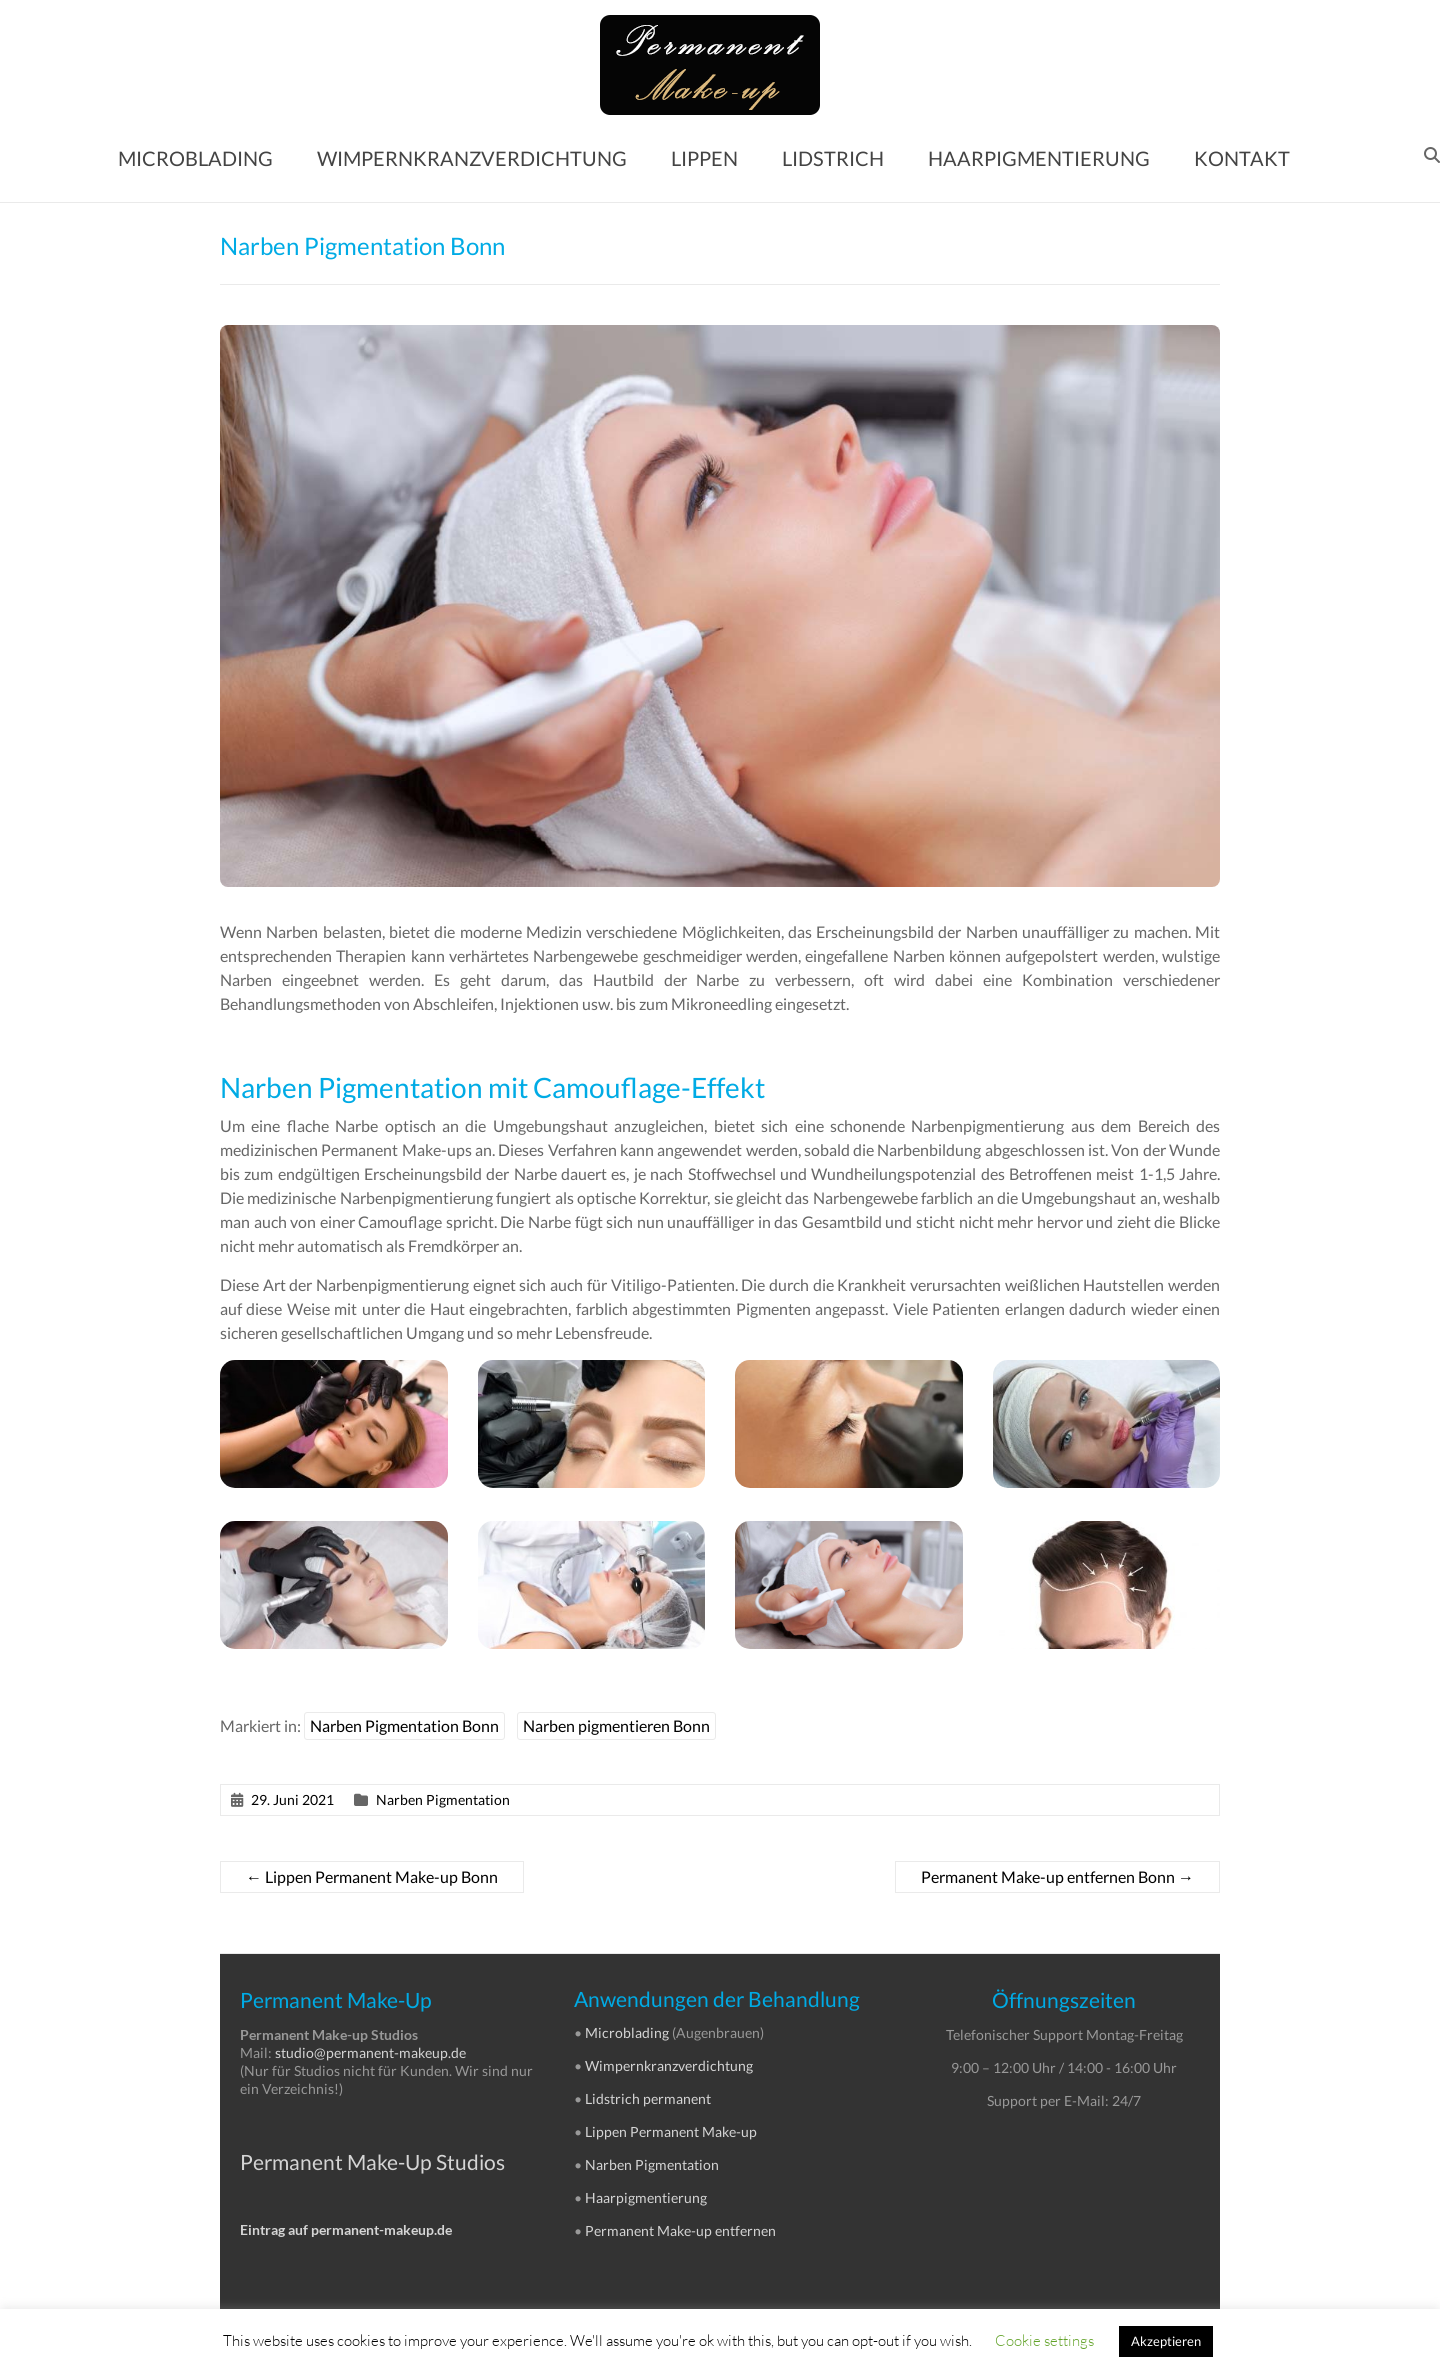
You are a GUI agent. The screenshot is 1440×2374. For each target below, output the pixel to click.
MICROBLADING (195, 158)
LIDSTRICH (833, 158)
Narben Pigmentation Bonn (404, 1725)
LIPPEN (704, 158)
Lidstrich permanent (648, 2098)
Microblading (627, 2032)
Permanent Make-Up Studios (372, 2161)
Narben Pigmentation (443, 1799)
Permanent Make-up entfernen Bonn (1057, 1876)
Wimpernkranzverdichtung (669, 2065)
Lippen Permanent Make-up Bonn (372, 1876)
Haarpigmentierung (646, 2197)
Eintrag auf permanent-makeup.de (346, 2229)
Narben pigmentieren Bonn (616, 1725)
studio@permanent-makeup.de (370, 2052)
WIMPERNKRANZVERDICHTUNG (472, 158)
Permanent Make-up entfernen (680, 2230)
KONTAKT (1242, 158)
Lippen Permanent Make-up (671, 2131)
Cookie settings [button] (1044, 2340)
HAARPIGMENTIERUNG (1039, 158)
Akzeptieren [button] (1166, 2341)
